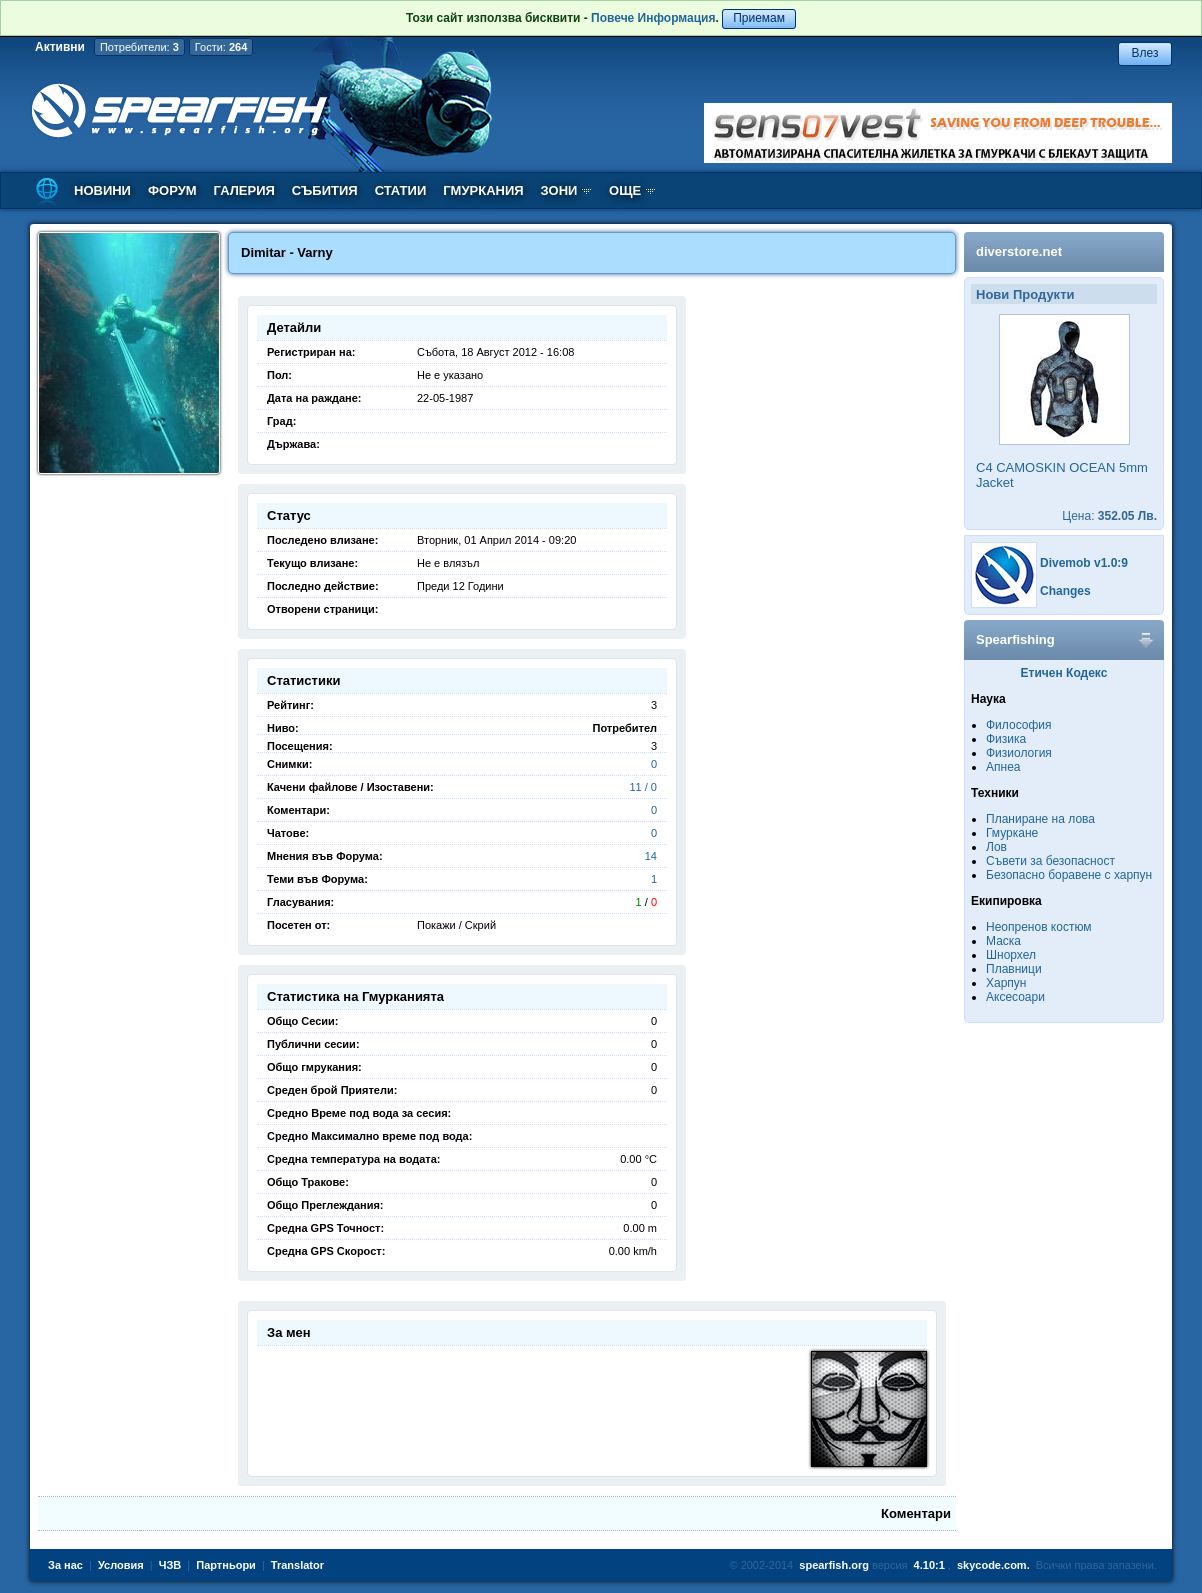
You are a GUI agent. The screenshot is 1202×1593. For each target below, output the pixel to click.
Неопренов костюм (1039, 927)
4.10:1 (929, 1565)
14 (651, 856)
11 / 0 (643, 787)
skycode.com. (993, 1565)
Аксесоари (1015, 997)
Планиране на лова (1040, 819)
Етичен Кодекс (1064, 673)
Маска (1003, 941)
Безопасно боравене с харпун (1069, 875)
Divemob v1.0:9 (1084, 563)
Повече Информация (653, 18)
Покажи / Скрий (456, 925)
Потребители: (139, 47)
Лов (996, 847)
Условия (121, 1565)
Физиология (1019, 753)
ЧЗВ (170, 1565)
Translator (297, 1565)
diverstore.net (1019, 251)
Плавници (1014, 969)
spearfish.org (834, 1565)
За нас (65, 1565)
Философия (1019, 725)
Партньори (226, 1565)
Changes (1065, 591)
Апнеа (1003, 767)
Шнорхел (1011, 955)
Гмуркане (1012, 833)
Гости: (221, 47)
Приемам (759, 18)
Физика (1006, 739)
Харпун (1006, 983)
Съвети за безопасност (1050, 861)
